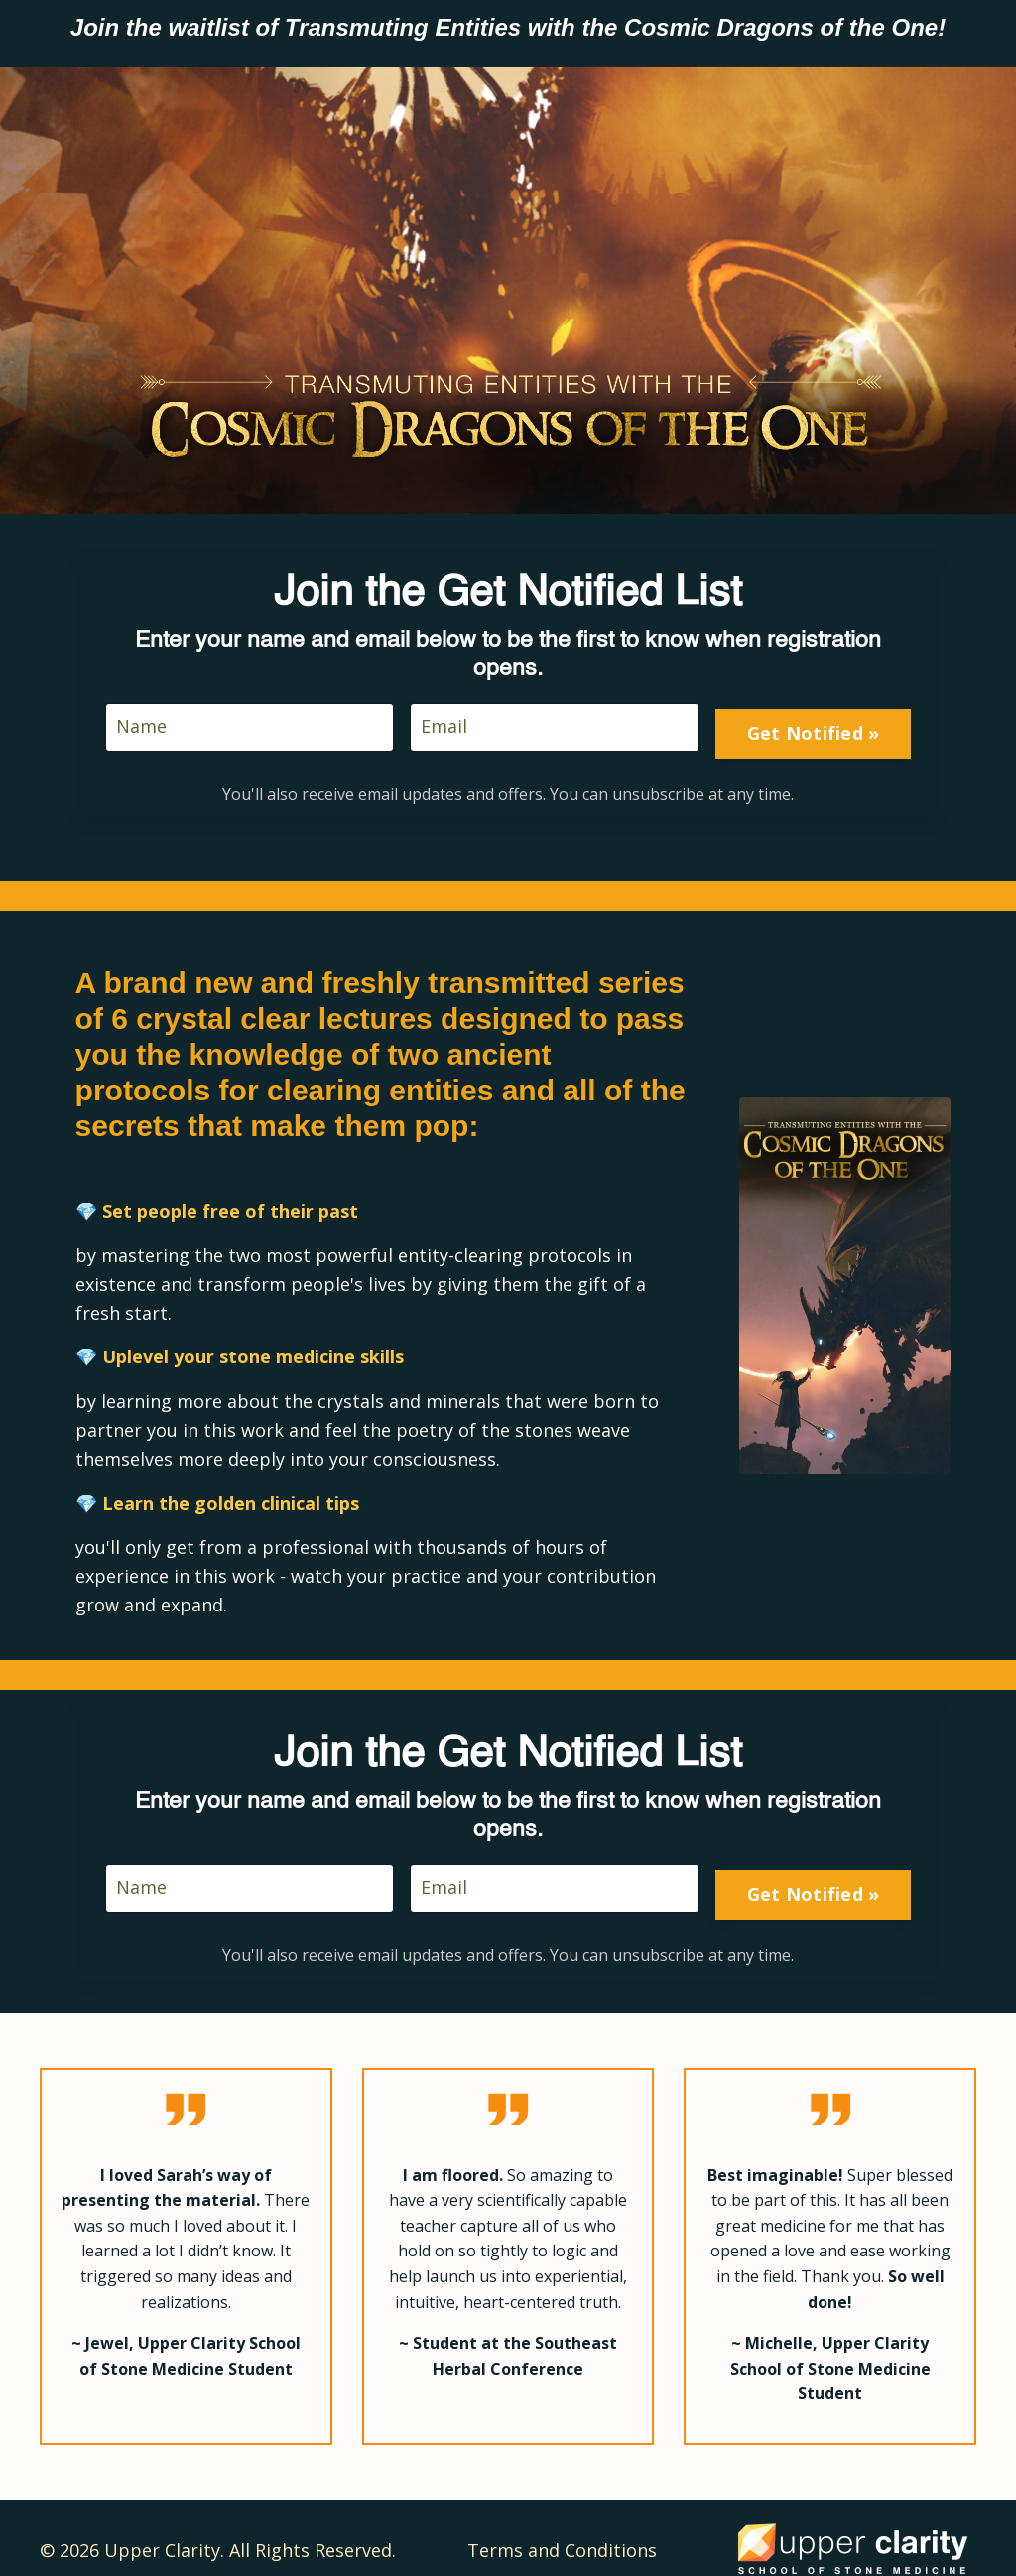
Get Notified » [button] (808, 716)
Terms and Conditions (562, 2525)
